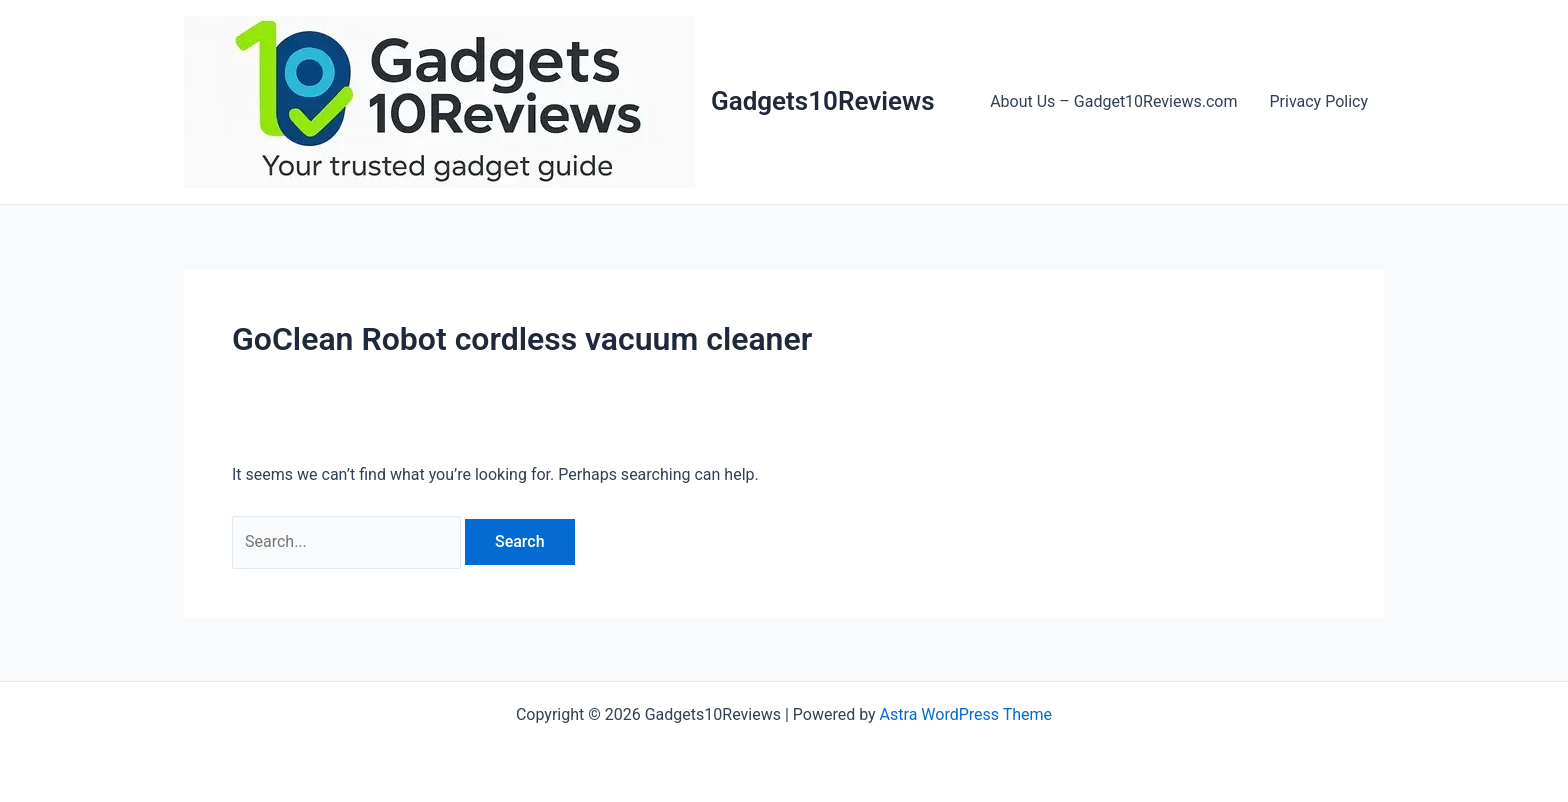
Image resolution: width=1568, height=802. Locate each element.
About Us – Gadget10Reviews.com (1113, 101)
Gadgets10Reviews (823, 101)
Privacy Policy (1319, 101)
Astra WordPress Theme (966, 714)
